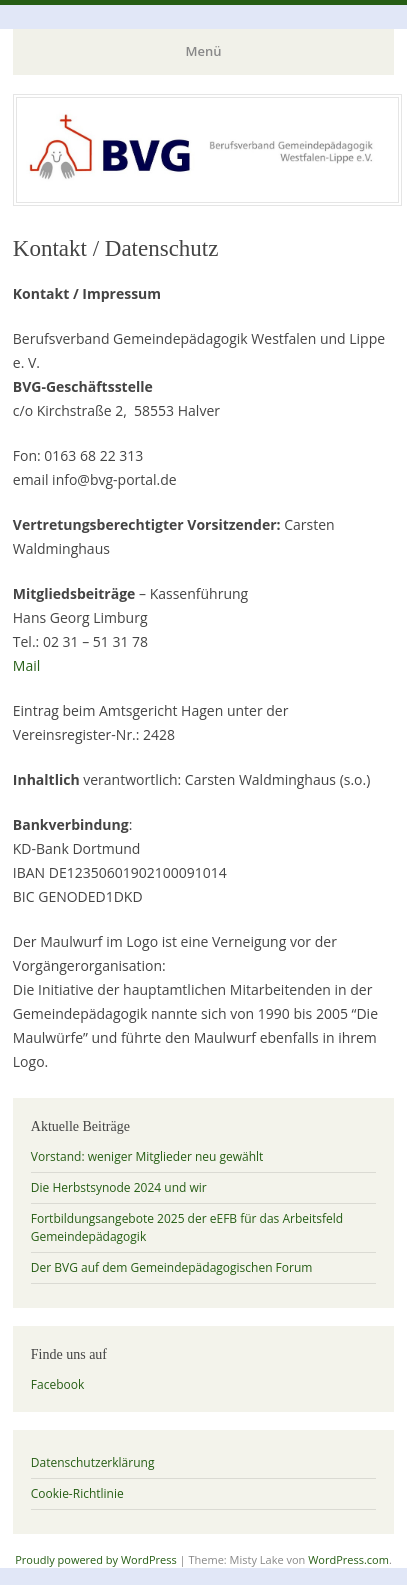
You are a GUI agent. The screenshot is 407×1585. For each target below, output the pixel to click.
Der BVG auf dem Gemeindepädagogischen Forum (172, 1267)
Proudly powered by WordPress (96, 1559)
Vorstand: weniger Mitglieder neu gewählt (147, 1156)
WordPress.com (348, 1559)
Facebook (57, 1384)
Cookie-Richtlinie (77, 1493)
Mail (26, 665)
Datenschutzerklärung (93, 1462)
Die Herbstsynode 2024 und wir (119, 1187)
